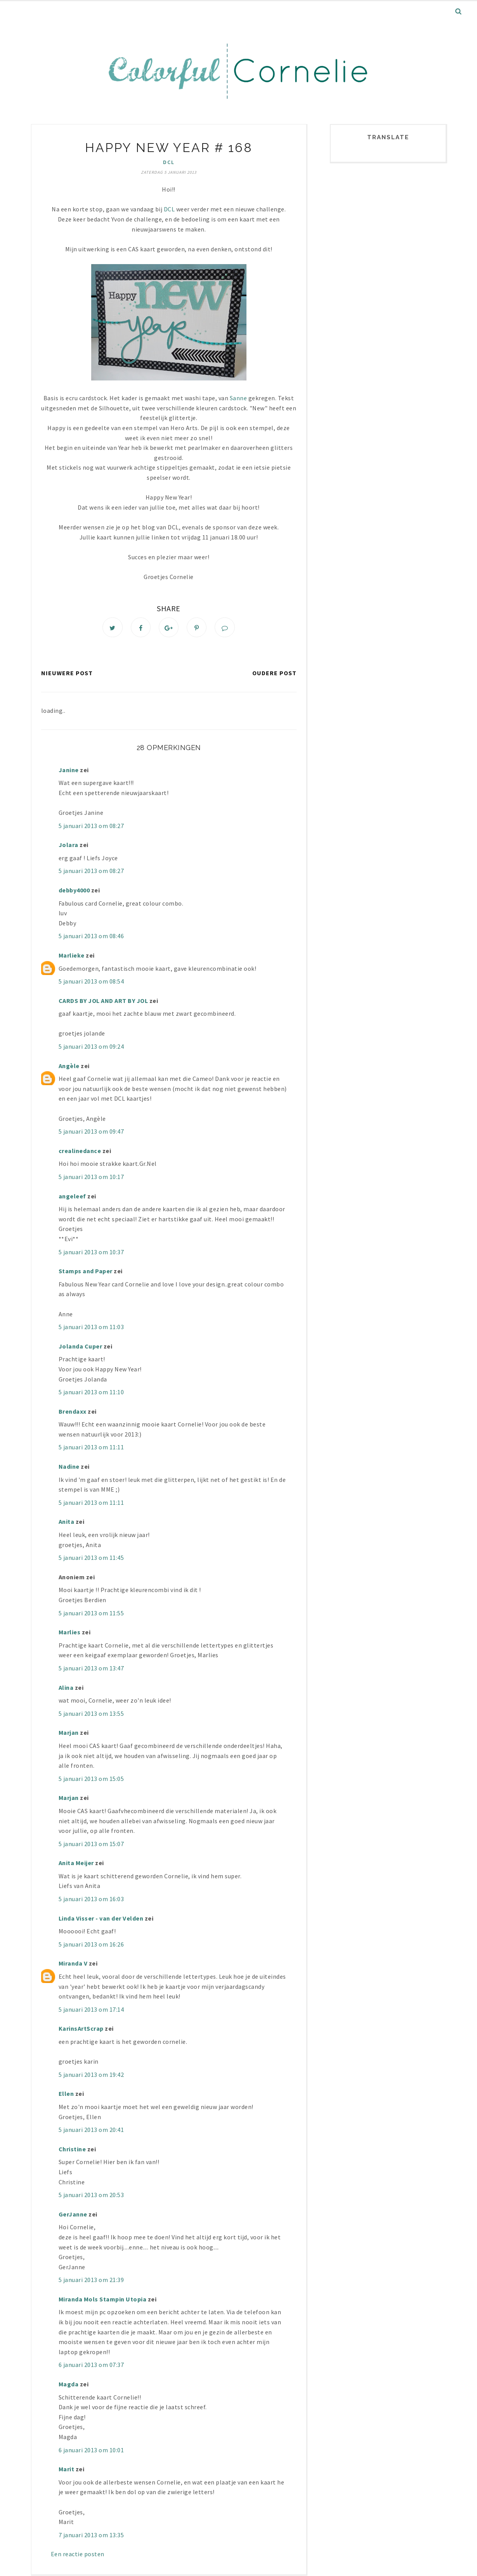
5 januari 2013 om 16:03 (91, 1900)
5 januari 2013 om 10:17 (91, 1178)
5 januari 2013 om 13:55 (91, 1714)
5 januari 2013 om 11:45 (91, 1559)
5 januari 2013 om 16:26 (91, 1945)
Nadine (69, 1467)
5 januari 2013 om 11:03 (91, 1328)
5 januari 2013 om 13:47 (91, 1669)
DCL (169, 162)
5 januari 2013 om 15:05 (91, 1779)
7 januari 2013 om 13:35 (91, 2536)
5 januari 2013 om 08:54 (91, 982)
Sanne (238, 398)
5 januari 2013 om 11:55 (91, 1614)
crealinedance (80, 1151)
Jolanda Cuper (80, 1347)
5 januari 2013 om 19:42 (91, 2075)
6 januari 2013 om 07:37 (91, 2366)
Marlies (70, 1633)
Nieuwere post (67, 674)
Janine (69, 771)
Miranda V (73, 1964)
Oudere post (274, 674)
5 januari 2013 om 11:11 (91, 1448)
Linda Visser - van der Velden (101, 1919)
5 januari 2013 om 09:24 (91, 1047)
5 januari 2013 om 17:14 (91, 2010)
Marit (67, 2470)
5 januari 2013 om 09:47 (91, 1132)
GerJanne (73, 2215)
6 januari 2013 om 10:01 (91, 2451)
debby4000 (74, 891)
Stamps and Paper (86, 1272)
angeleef (72, 1197)
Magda (69, 2385)
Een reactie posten (77, 2555)
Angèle (69, 1066)
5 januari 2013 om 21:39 (91, 2281)
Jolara (68, 846)
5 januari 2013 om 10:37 (91, 1253)
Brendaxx (73, 1412)
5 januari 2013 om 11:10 (91, 1393)
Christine (72, 2150)
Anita (67, 1523)
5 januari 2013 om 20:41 (91, 2131)
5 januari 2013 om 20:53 (91, 2196)
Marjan (69, 1734)
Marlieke (72, 956)
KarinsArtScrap (81, 2029)
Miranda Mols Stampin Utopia (103, 2300)
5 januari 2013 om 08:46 (91, 937)
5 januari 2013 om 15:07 (91, 1844)
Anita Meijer (76, 1864)
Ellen (66, 2095)
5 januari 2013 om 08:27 (91, 826)
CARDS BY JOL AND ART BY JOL (103, 1001)
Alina (66, 1688)
